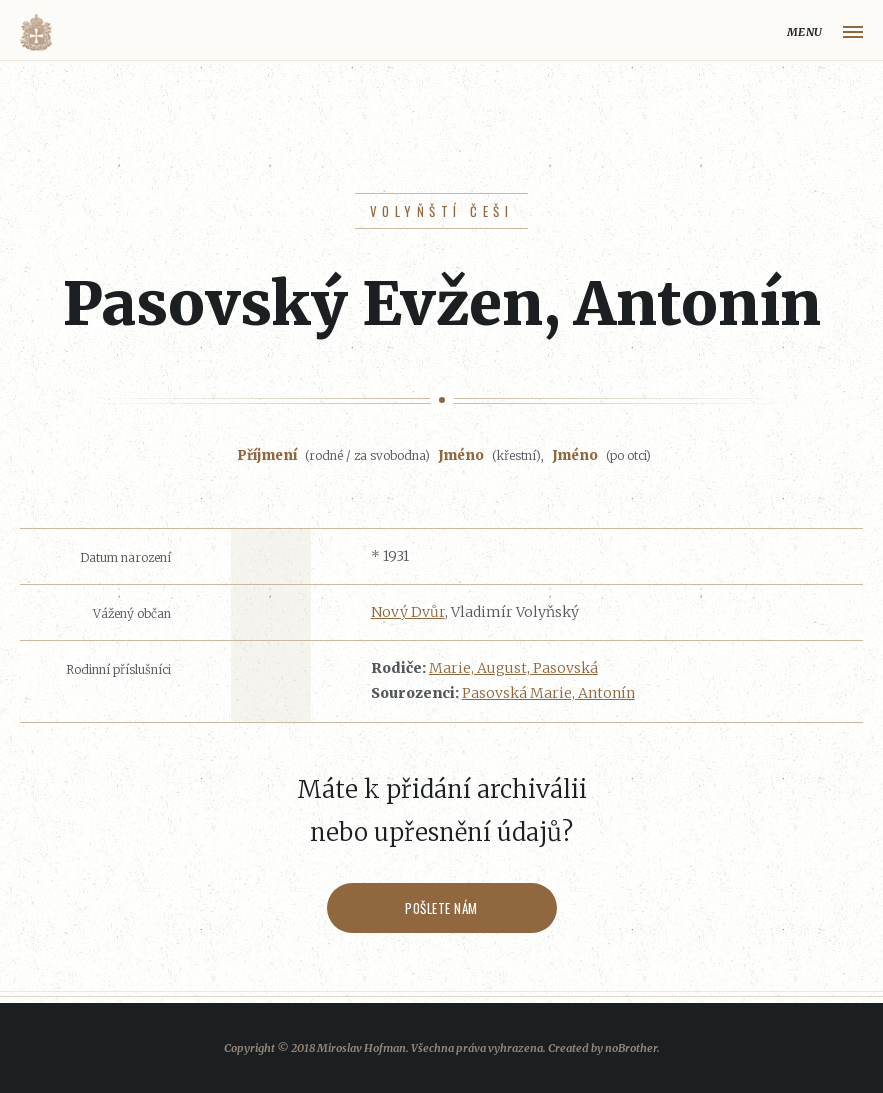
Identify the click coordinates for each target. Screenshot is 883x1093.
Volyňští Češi (441, 211)
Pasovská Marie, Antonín (548, 693)
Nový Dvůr (408, 612)
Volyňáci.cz (36, 32)
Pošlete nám (441, 908)
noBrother (631, 1048)
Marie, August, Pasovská (513, 668)
